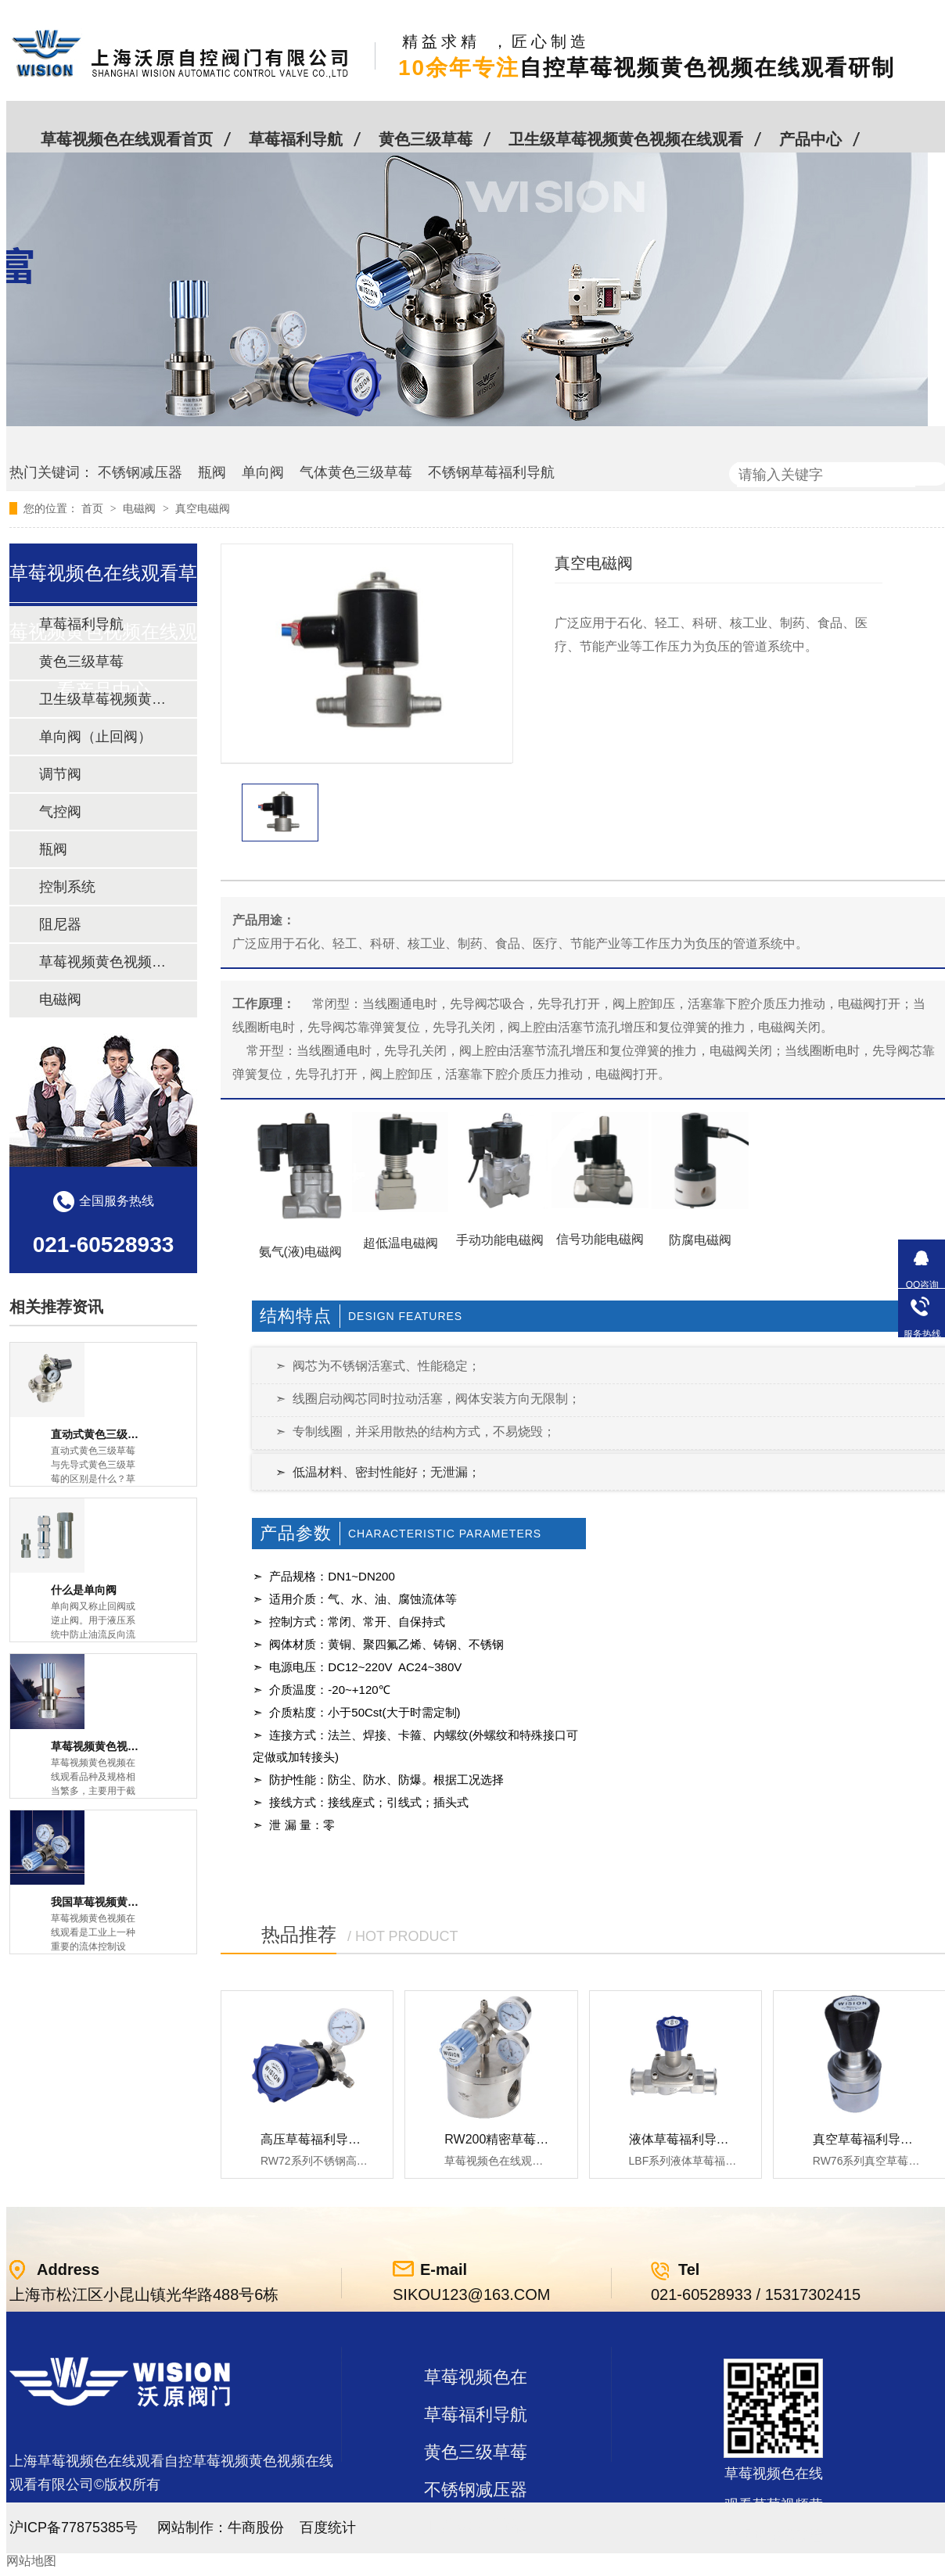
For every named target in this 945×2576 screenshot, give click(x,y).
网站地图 (31, 2560)
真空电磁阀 (202, 508)
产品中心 (810, 139)
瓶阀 (212, 472)
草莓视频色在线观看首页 (127, 139)
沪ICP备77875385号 (73, 2527)
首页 (93, 508)
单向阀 (263, 472)
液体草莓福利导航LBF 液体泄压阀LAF (735, 2139)
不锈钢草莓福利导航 (491, 472)
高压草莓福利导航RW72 (328, 2139)
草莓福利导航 (296, 139)
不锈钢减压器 (140, 472)
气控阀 (60, 812)
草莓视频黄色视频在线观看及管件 (102, 962)
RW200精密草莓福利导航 (515, 2139)
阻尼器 (60, 924)
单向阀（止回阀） (95, 736)
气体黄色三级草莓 (356, 472)
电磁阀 (141, 508)
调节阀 (60, 774)
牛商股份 (256, 2527)
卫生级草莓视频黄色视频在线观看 (625, 139)
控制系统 (67, 887)
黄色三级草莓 (425, 139)
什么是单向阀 (84, 1590)
